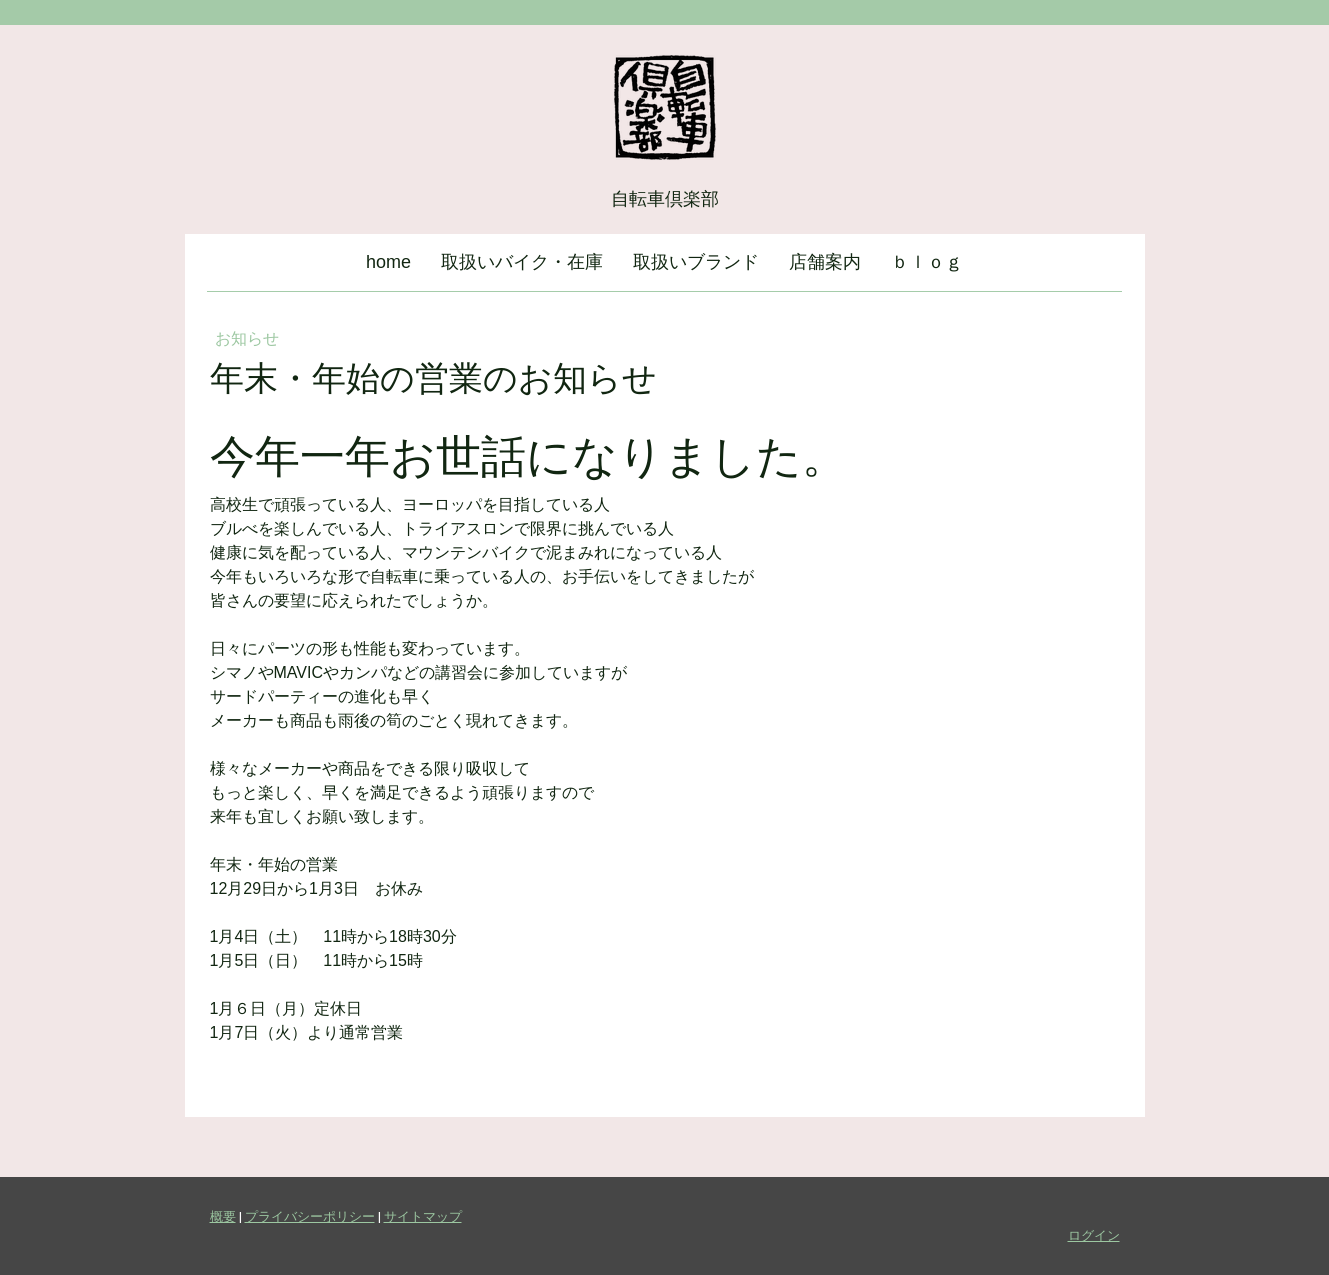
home (388, 262)
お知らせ (247, 338)
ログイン (1094, 1235)
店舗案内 (825, 262)
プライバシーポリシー (310, 1216)
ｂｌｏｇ (927, 262)
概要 (223, 1216)
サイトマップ (423, 1216)
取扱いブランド (696, 262)
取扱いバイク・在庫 (522, 262)
